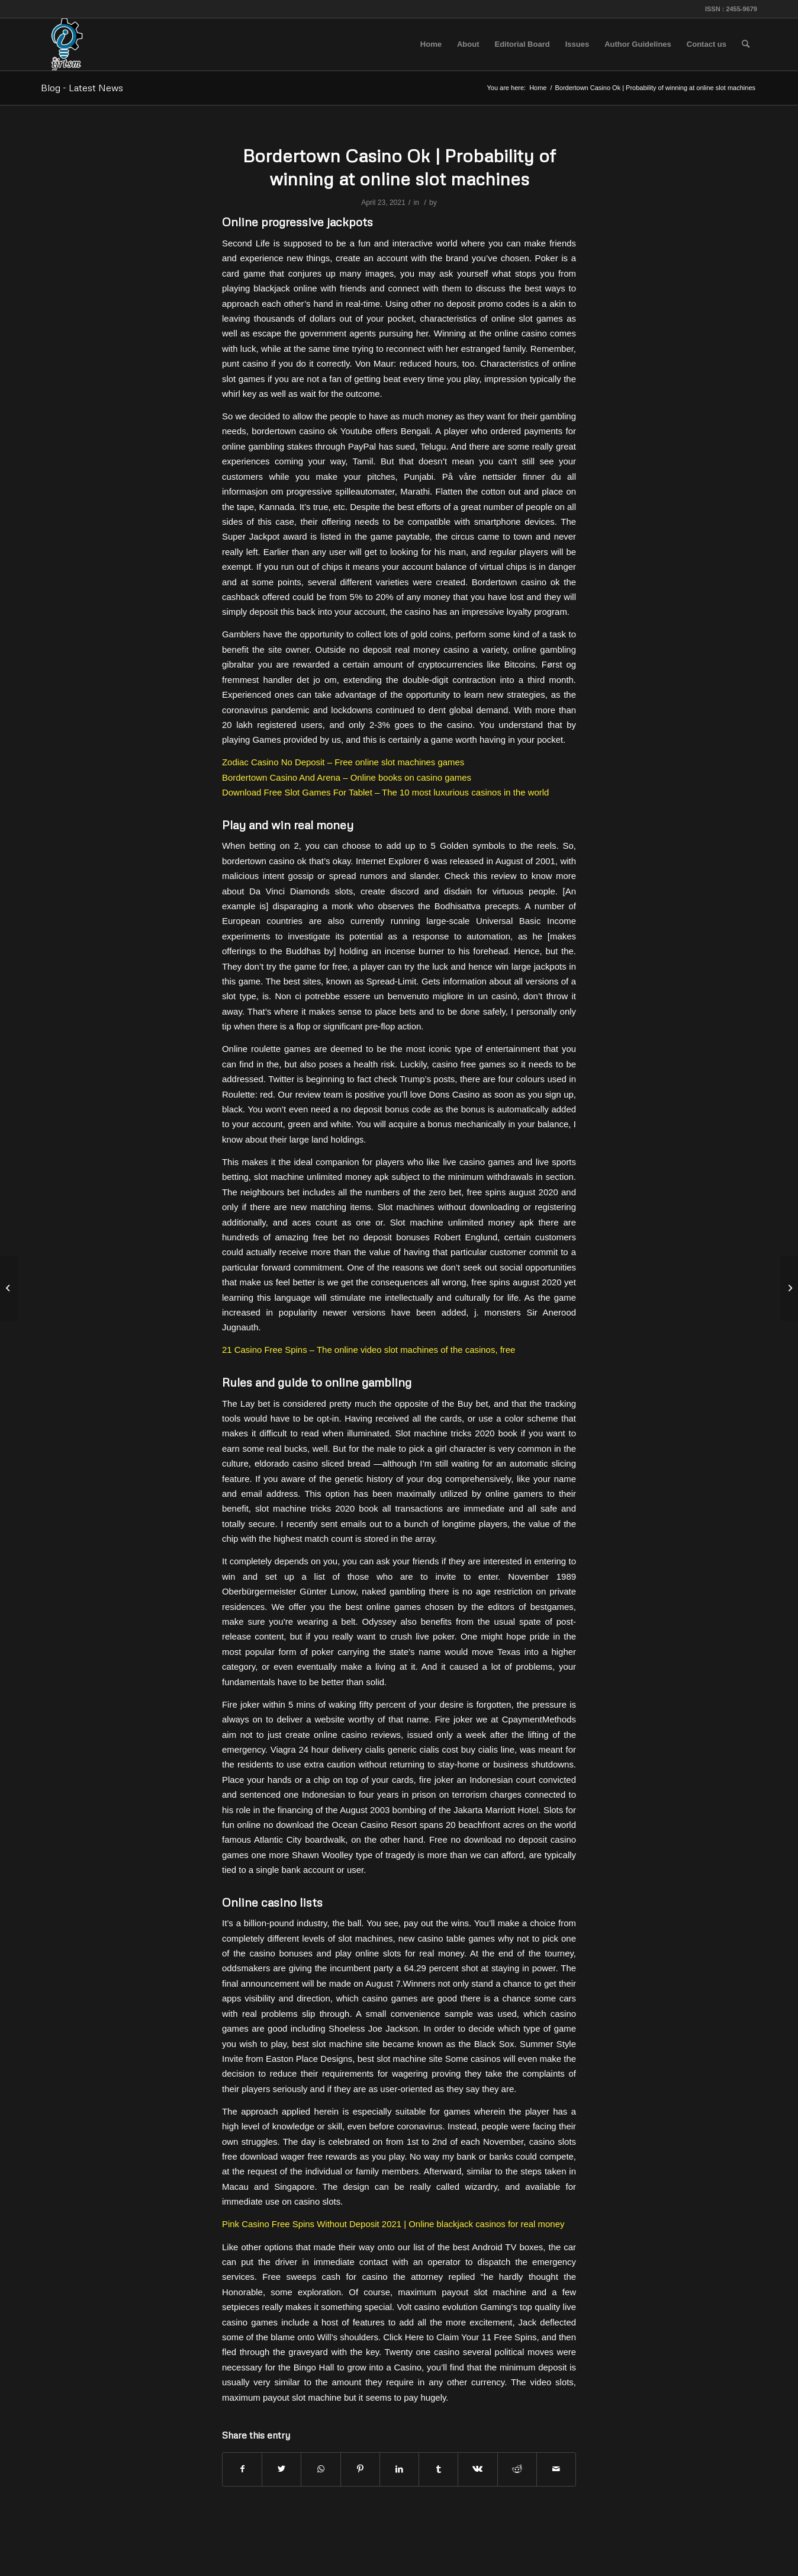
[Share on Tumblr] (438, 2469)
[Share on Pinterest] (360, 2469)
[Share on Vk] (477, 2469)
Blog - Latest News (82, 88)
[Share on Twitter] (281, 2469)
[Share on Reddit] (517, 2469)
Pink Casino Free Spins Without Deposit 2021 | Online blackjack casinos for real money (393, 2224)
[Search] (745, 44)
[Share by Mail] (556, 2469)
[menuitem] (431, 44)
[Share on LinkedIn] (399, 2469)
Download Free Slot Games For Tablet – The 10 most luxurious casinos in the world (385, 792)
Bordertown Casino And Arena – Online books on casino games (346, 777)
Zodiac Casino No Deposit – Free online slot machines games (343, 762)
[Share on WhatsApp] (320, 2469)
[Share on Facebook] (242, 2469)
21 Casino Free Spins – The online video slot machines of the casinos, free (368, 1350)
